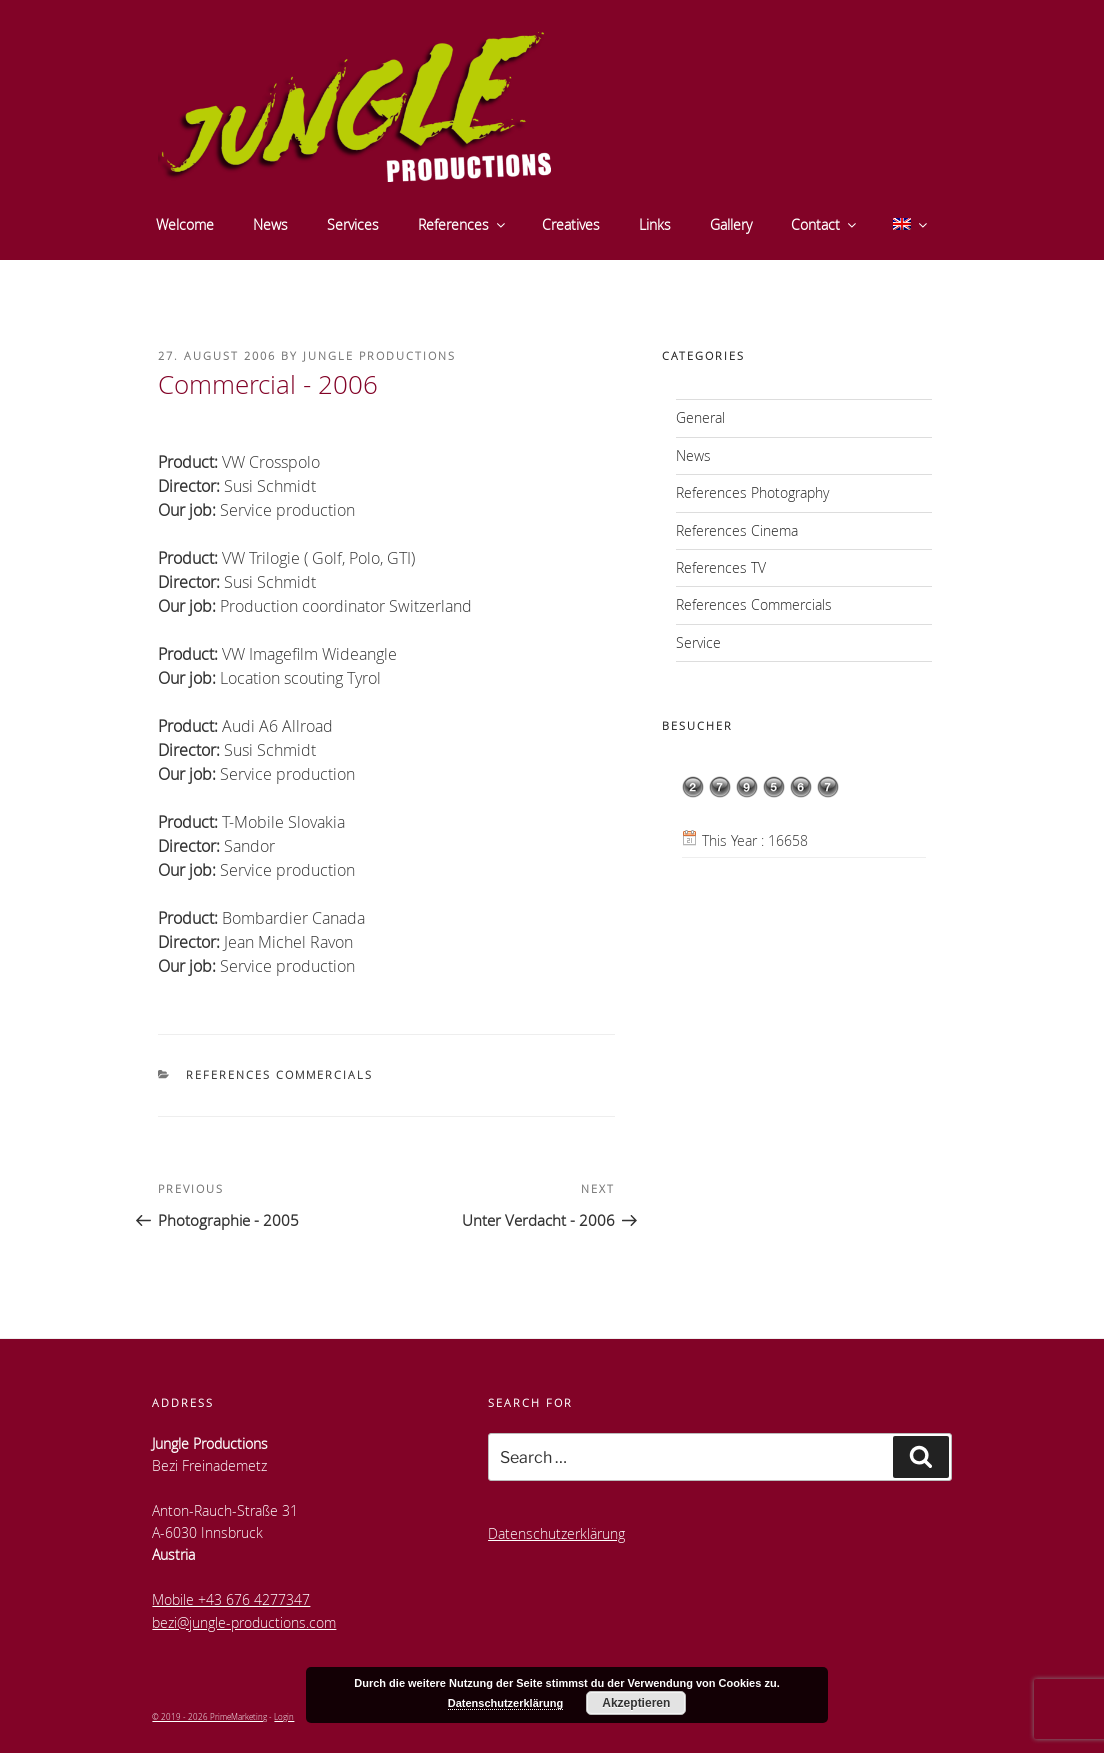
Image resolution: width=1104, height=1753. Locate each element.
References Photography (752, 492)
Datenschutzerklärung (556, 1533)
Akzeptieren (636, 1703)
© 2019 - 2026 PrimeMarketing (209, 1716)
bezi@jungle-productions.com (244, 1622)
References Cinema (737, 530)
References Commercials (279, 1074)
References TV (721, 567)
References (463, 224)
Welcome (185, 224)
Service (698, 642)
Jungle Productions (379, 355)
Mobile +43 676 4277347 (231, 1599)
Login (284, 1716)
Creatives (571, 224)
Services (353, 224)
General (700, 417)
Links (655, 224)
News (270, 224)
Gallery (731, 224)
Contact (825, 224)
